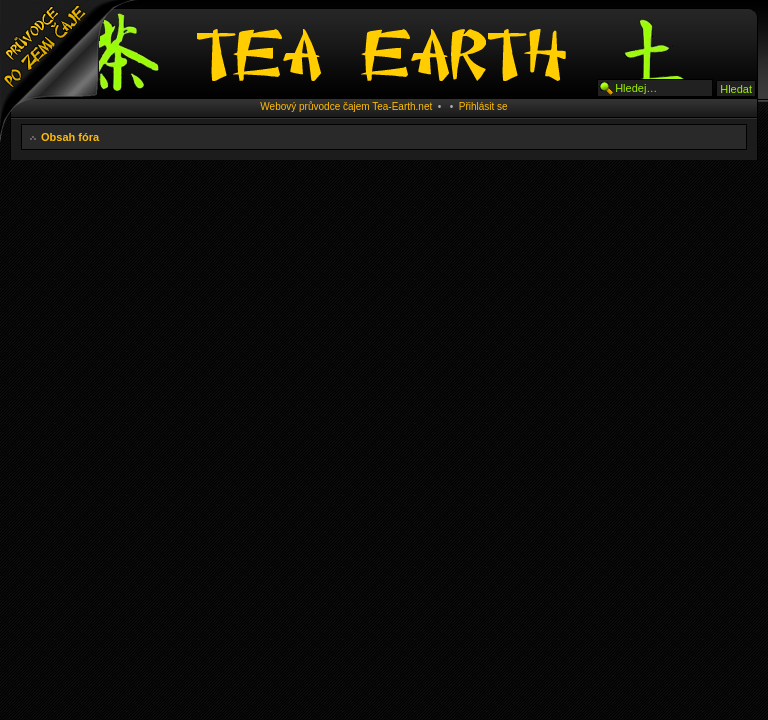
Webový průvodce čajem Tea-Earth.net (346, 106)
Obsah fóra (70, 137)
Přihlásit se (483, 106)
